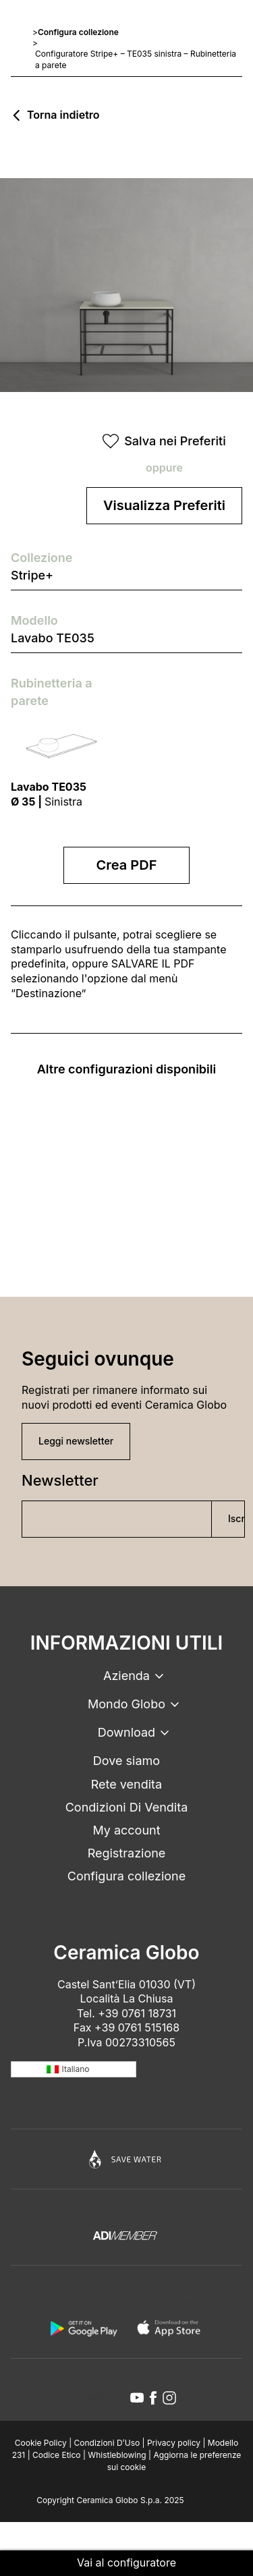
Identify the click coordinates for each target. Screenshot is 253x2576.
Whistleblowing (117, 2455)
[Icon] (126, 2159)
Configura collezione (78, 32)
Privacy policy (173, 2443)
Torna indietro (63, 115)
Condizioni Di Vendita (126, 1807)
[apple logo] (170, 2328)
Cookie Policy (41, 2443)
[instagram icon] (169, 2398)
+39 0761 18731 (137, 2013)
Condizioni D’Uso (107, 2443)
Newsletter (60, 1480)
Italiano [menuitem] (76, 2069)
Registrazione (127, 1853)
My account (126, 1830)
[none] (73, 2069)
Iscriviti (236, 1518)
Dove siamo (126, 1761)
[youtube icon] (137, 2398)
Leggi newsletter (75, 1441)
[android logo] (83, 2328)
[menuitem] (73, 2069)
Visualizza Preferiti (164, 505)
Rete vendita (126, 1784)
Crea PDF (126, 865)
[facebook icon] (153, 2398)
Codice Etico (56, 2455)
